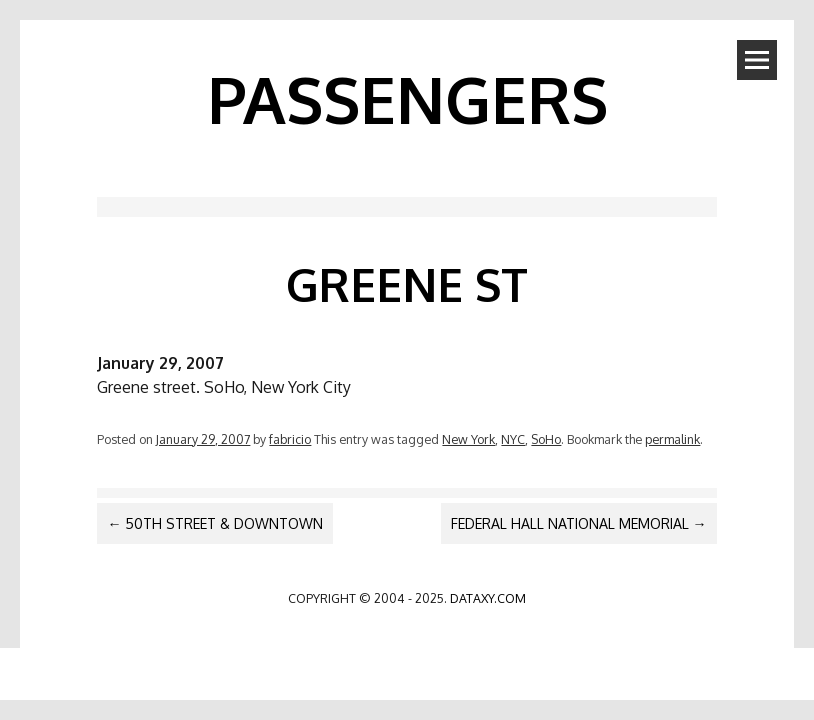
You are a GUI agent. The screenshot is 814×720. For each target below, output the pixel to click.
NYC (513, 439)
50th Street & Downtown (215, 523)
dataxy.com (488, 598)
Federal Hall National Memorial (579, 523)
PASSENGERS (407, 98)
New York (468, 439)
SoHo (546, 439)
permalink (672, 439)
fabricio (290, 439)
